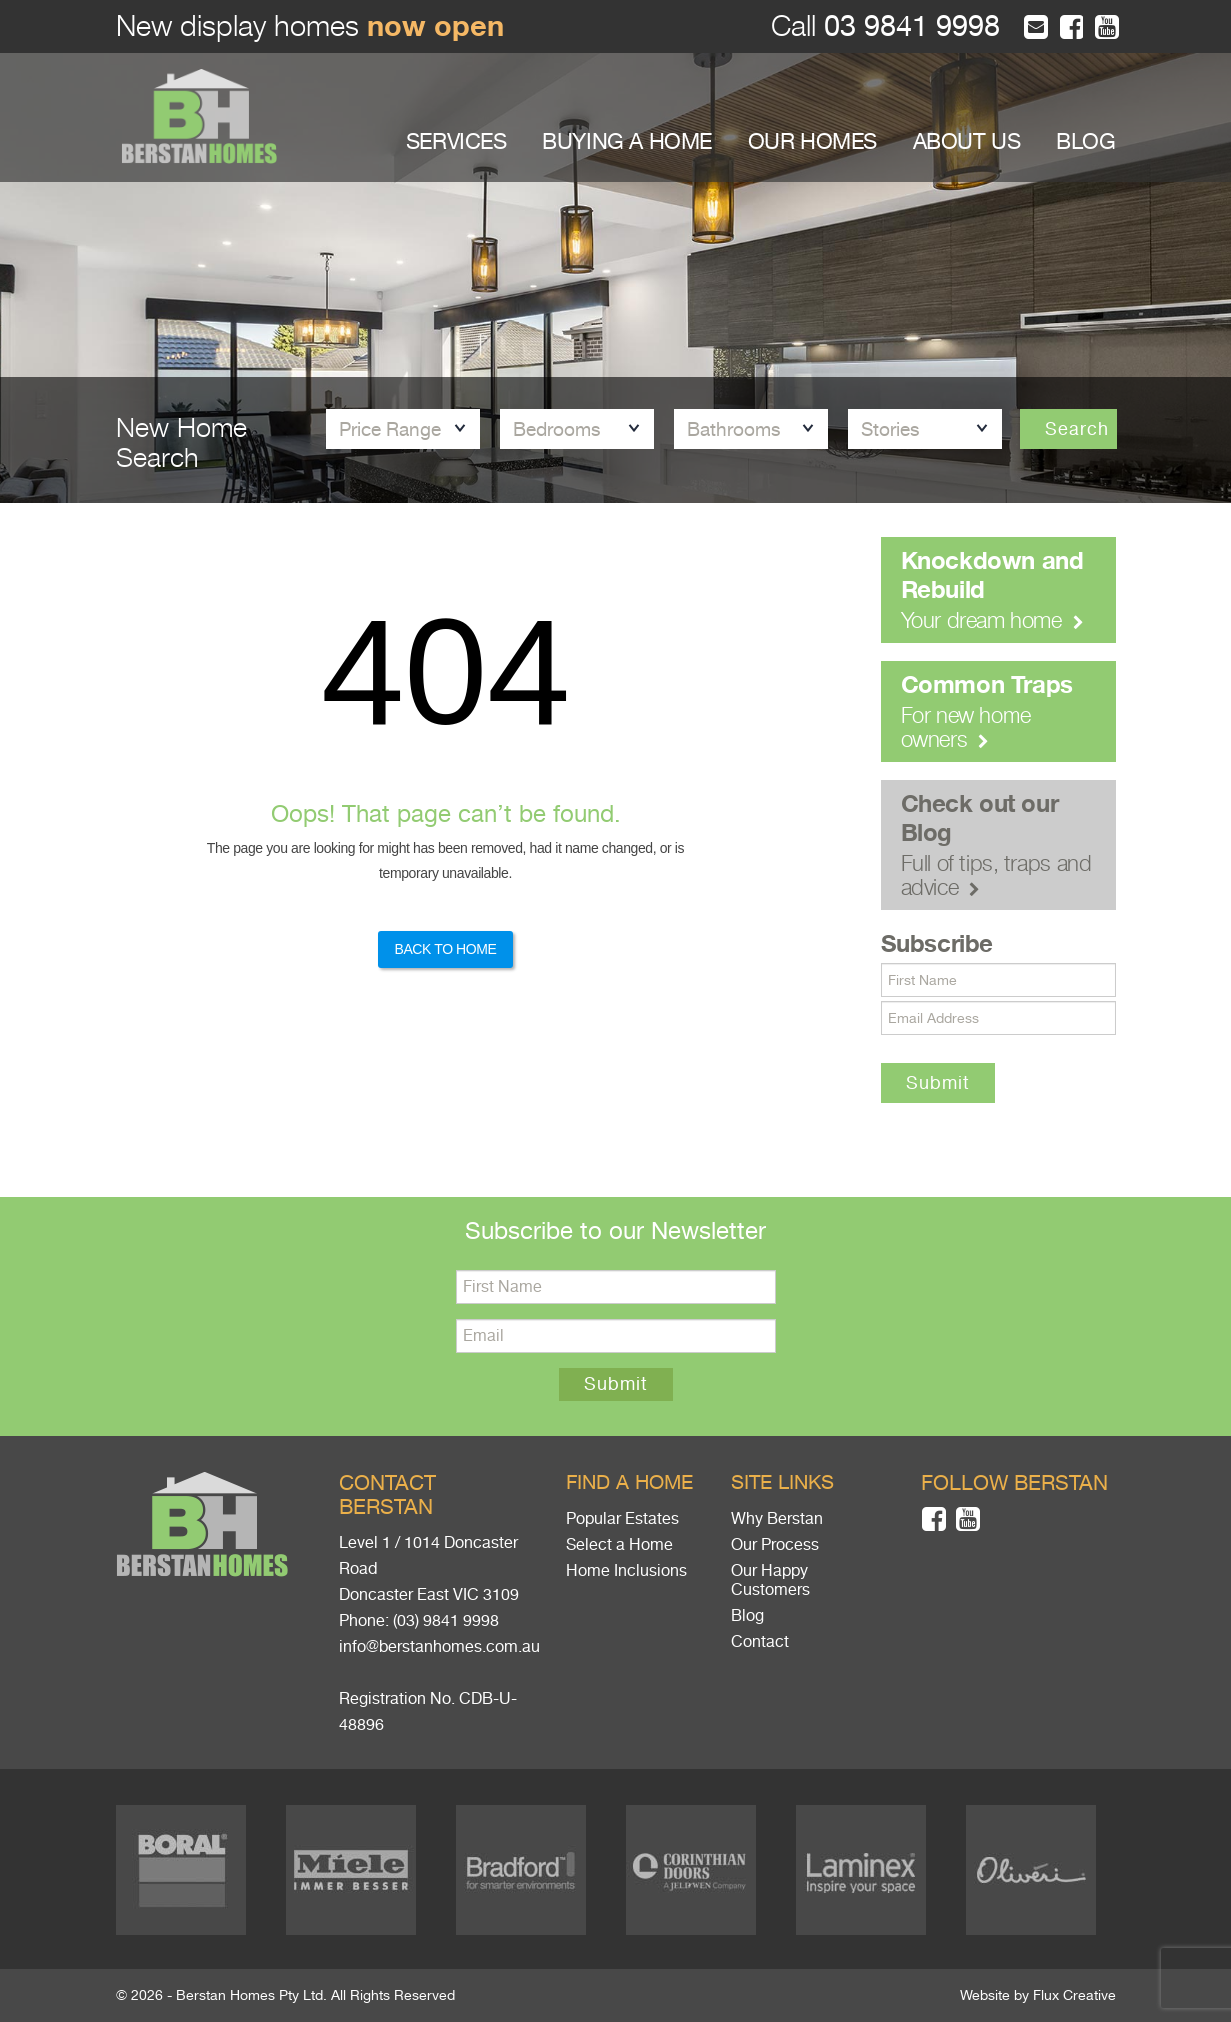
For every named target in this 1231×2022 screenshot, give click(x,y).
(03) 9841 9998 (446, 1621)
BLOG (1085, 141)
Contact (760, 1642)
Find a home (629, 1482)
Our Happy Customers (770, 1580)
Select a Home (619, 1545)
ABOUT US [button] (967, 141)
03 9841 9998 (908, 26)
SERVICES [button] (456, 141)
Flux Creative (1074, 1995)
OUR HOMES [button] (812, 141)
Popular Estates (622, 1519)
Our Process (775, 1545)
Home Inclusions (626, 1571)
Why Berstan (777, 1519)
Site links (782, 1482)
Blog (747, 1616)
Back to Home (445, 949)
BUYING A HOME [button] (627, 141)
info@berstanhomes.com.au (439, 1647)
